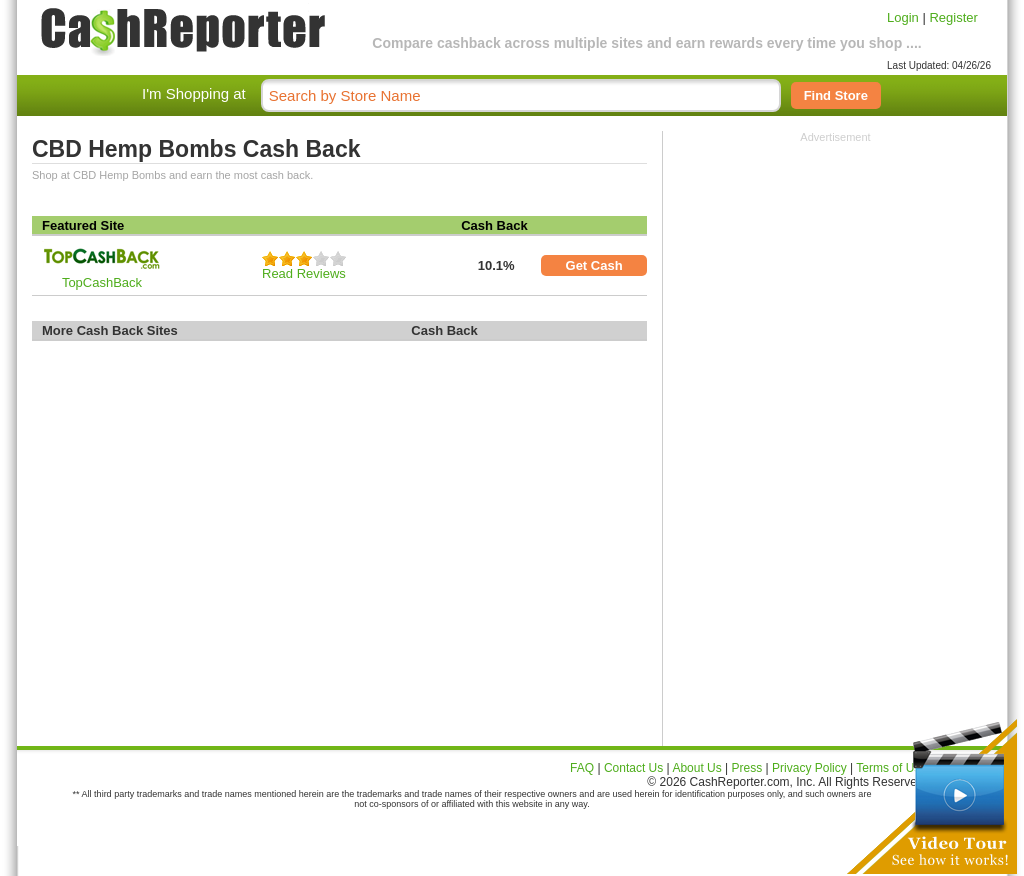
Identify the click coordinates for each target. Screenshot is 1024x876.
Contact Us (633, 768)
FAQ (582, 768)
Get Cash (594, 265)
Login (903, 17)
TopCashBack (102, 282)
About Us (696, 768)
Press (747, 768)
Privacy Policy (809, 768)
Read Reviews (304, 273)
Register (953, 17)
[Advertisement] (836, 268)
